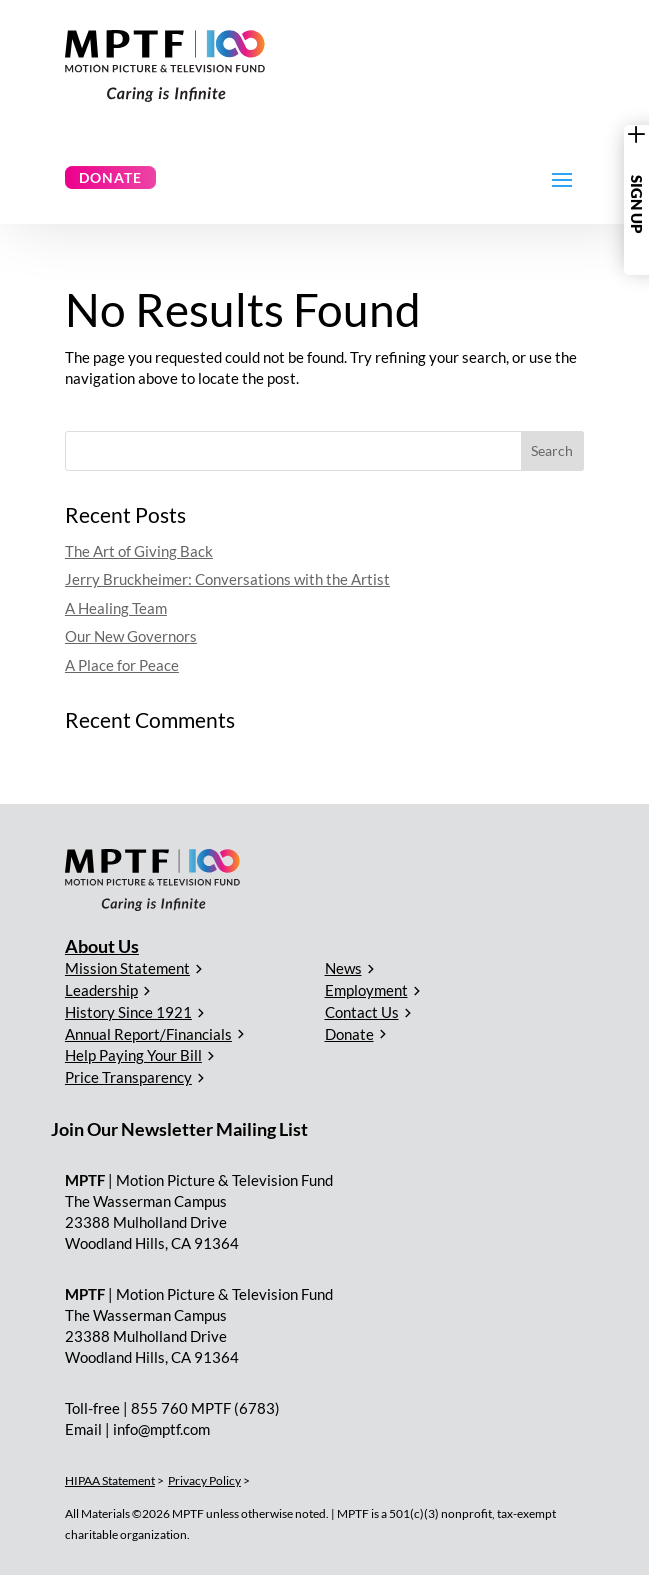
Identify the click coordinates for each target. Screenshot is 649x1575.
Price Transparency (128, 1077)
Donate (110, 177)
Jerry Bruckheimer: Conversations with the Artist (227, 579)
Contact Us (362, 1012)
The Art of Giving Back (139, 551)
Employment (366, 990)
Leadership (101, 990)
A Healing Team (116, 608)
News (343, 968)
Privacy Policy (204, 1480)
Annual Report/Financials (148, 1034)
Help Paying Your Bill (133, 1055)
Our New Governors (131, 636)
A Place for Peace (122, 665)
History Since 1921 (128, 1012)
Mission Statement (127, 968)
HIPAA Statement (110, 1480)
